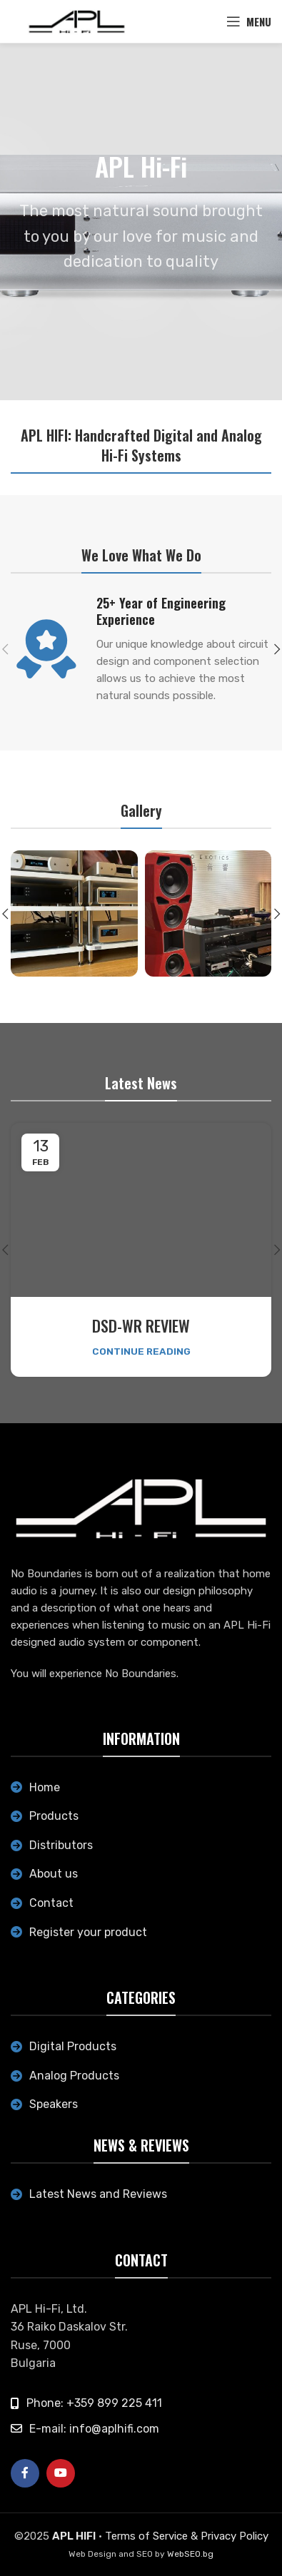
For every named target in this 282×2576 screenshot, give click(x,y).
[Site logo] (77, 20)
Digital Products (72, 2046)
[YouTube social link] (60, 2473)
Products (54, 1816)
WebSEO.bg (190, 2554)
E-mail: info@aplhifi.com (94, 2428)
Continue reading (141, 1351)
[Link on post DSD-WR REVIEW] (141, 1209)
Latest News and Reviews (98, 2194)
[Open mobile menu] (248, 21)
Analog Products (74, 2075)
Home (44, 1787)
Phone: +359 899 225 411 (94, 2403)
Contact (51, 1903)
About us (53, 1873)
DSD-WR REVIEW (141, 1325)
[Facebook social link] (25, 2473)
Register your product (88, 1932)
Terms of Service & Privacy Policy (186, 2536)
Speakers (53, 2104)
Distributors (61, 1845)
